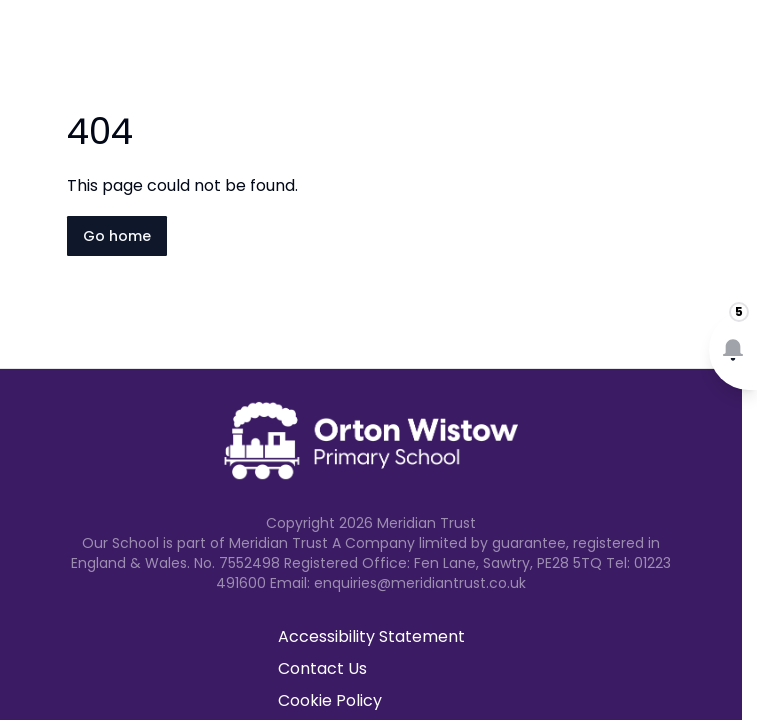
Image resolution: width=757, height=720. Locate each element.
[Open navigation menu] (729, 48)
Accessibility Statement (371, 636)
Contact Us (322, 668)
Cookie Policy (330, 700)
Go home (117, 236)
